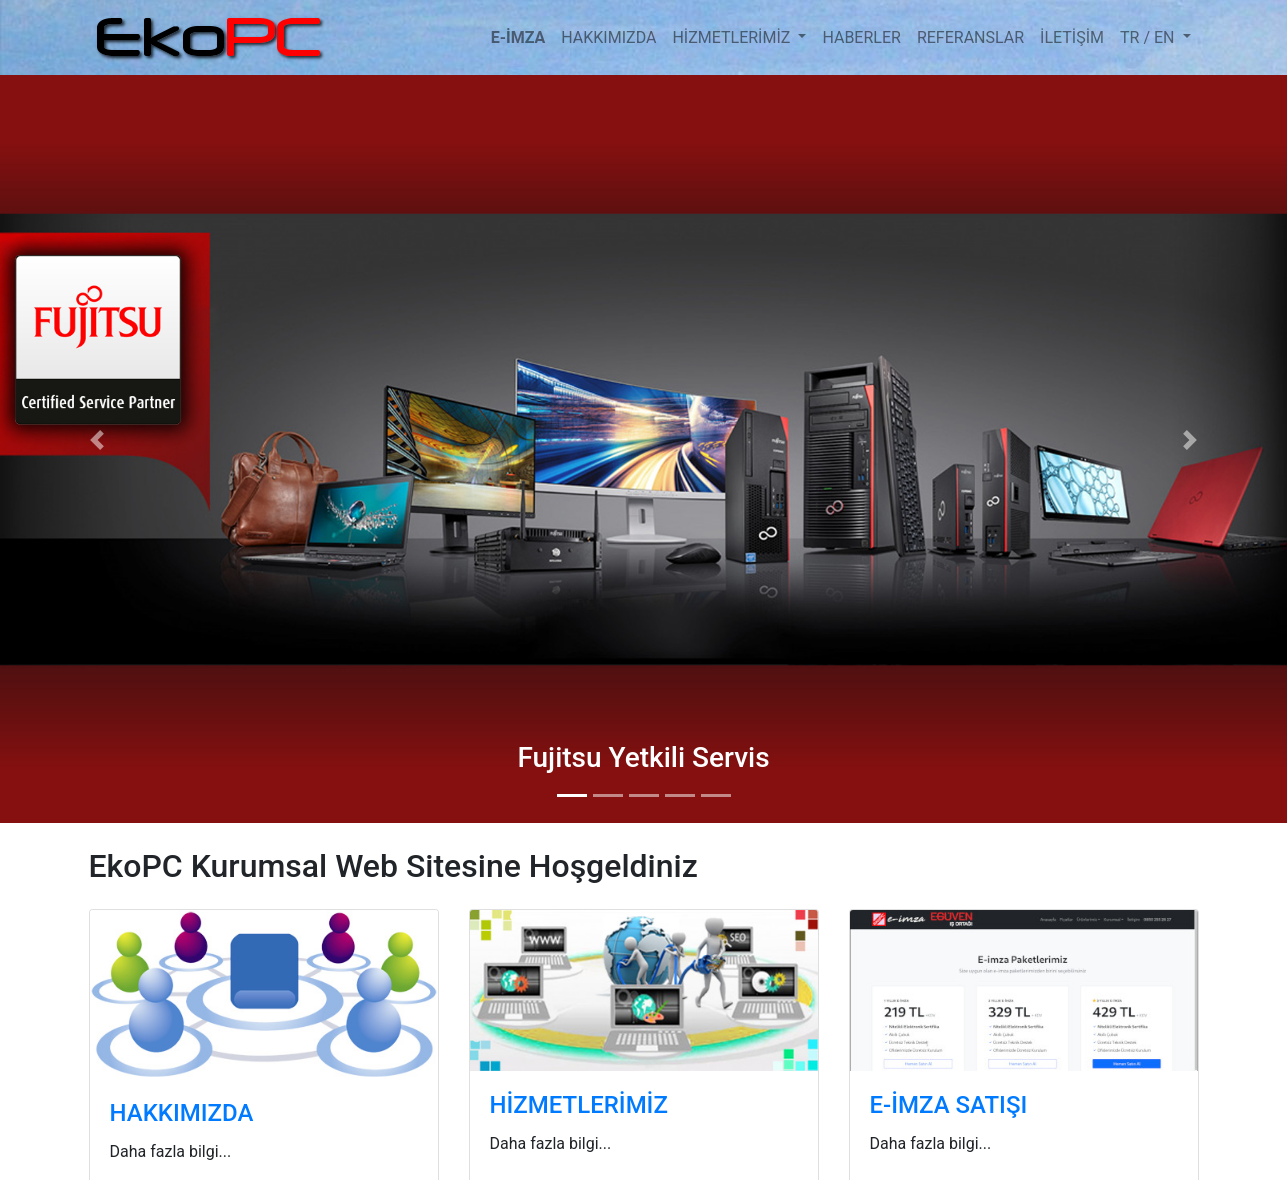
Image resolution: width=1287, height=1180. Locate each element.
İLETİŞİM (1072, 37)
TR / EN (1149, 37)
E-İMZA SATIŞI (949, 1105)
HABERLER (861, 37)
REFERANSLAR (970, 37)
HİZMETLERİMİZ (733, 37)
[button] (96, 439)
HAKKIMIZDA (608, 37)
